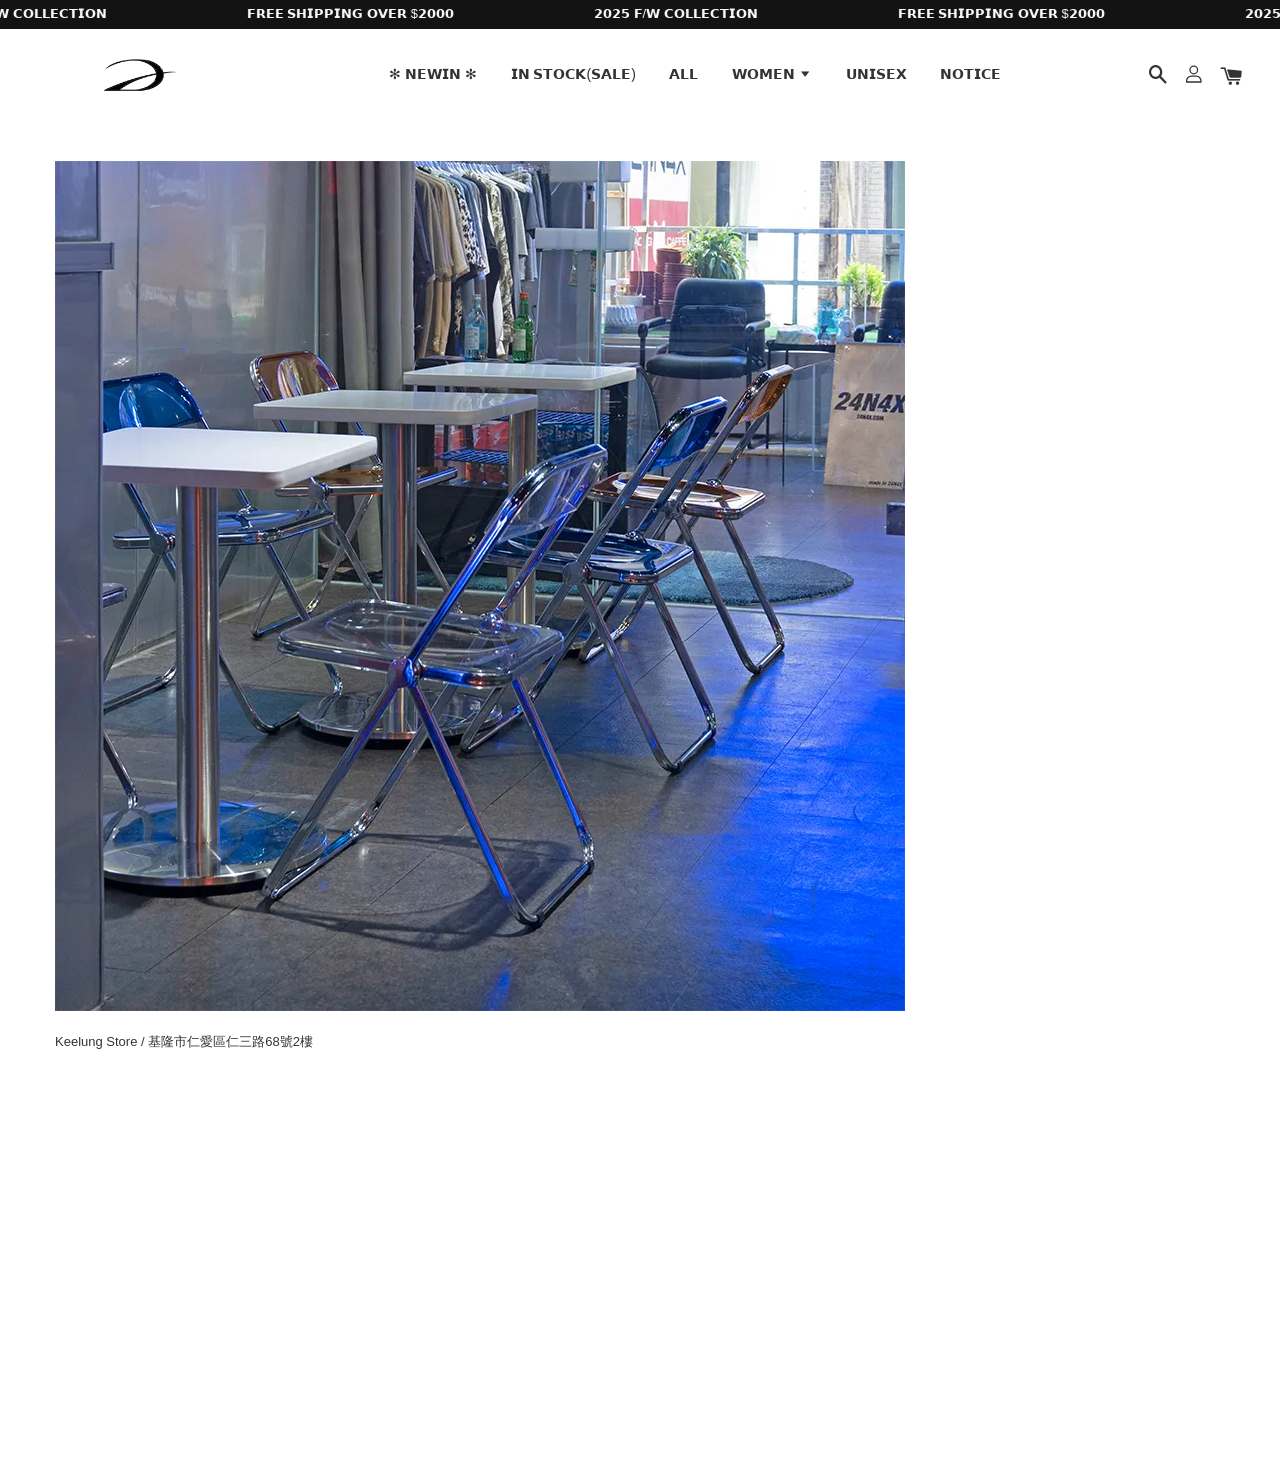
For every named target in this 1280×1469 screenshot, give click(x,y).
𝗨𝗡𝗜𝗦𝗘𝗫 (876, 74)
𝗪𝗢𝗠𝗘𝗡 (772, 74)
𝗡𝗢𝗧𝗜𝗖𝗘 (970, 74)
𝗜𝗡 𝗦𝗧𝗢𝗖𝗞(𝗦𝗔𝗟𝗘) (573, 74)
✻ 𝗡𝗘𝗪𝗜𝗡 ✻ (433, 74)
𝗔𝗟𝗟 (683, 74)
